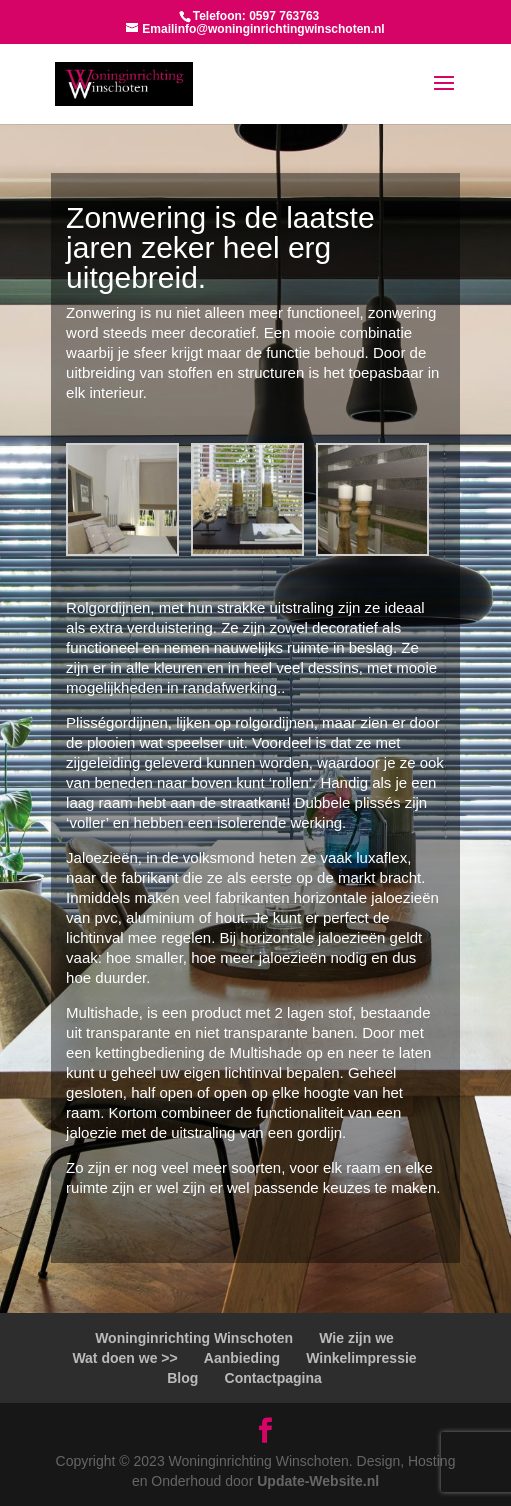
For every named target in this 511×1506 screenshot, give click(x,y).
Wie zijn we (356, 1338)
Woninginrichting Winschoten (194, 1338)
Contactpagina (273, 1378)
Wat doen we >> (124, 1358)
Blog (182, 1378)
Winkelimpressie (361, 1358)
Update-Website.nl (318, 1481)
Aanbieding (242, 1358)
